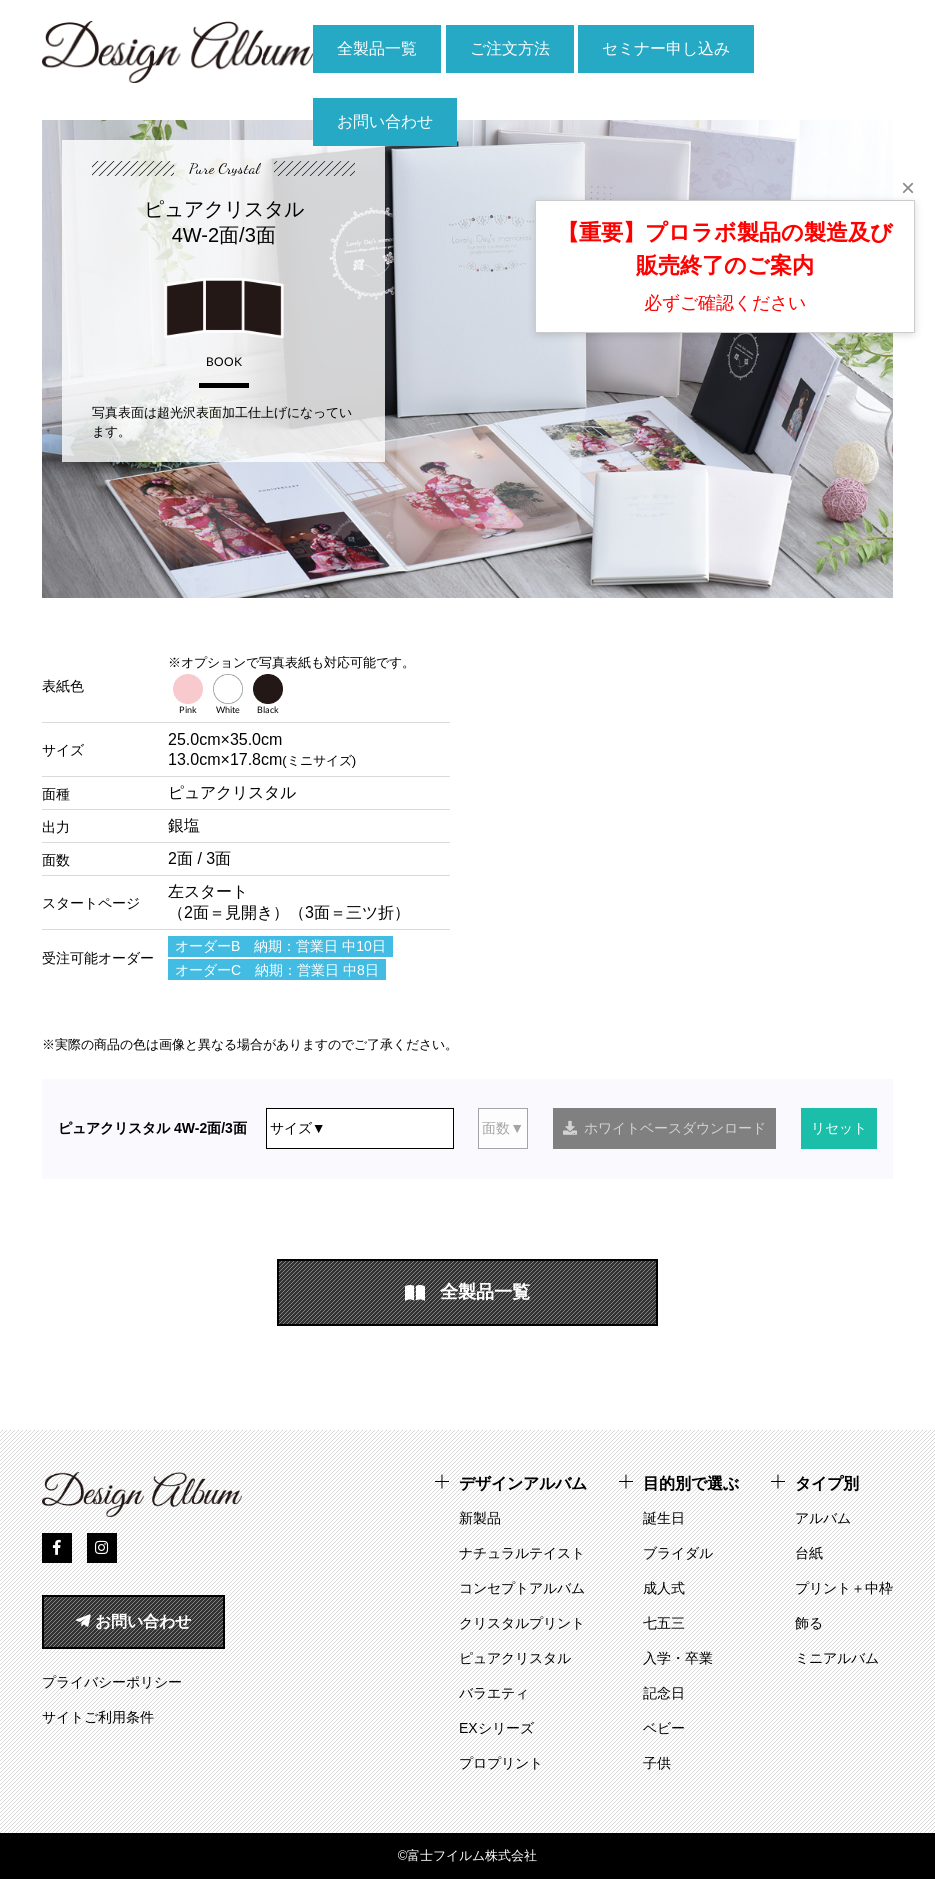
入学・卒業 (678, 1658)
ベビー (664, 1728)
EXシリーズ (496, 1728)
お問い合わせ (385, 121)
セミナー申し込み (666, 48)
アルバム (823, 1518)
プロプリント (501, 1763)
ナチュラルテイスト (522, 1553)
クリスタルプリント (522, 1623)
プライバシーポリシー (112, 1682)
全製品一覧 (377, 48)
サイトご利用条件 (98, 1717)
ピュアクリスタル (515, 1658)
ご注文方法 (510, 48)
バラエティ (494, 1693)
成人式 (664, 1588)
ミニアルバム (837, 1658)
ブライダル (678, 1553)
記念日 (664, 1693)
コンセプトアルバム (522, 1588)
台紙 (809, 1553)
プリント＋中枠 (844, 1588)
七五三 (664, 1623)
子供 (657, 1763)
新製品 (480, 1518)
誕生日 (664, 1518)
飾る (809, 1623)
